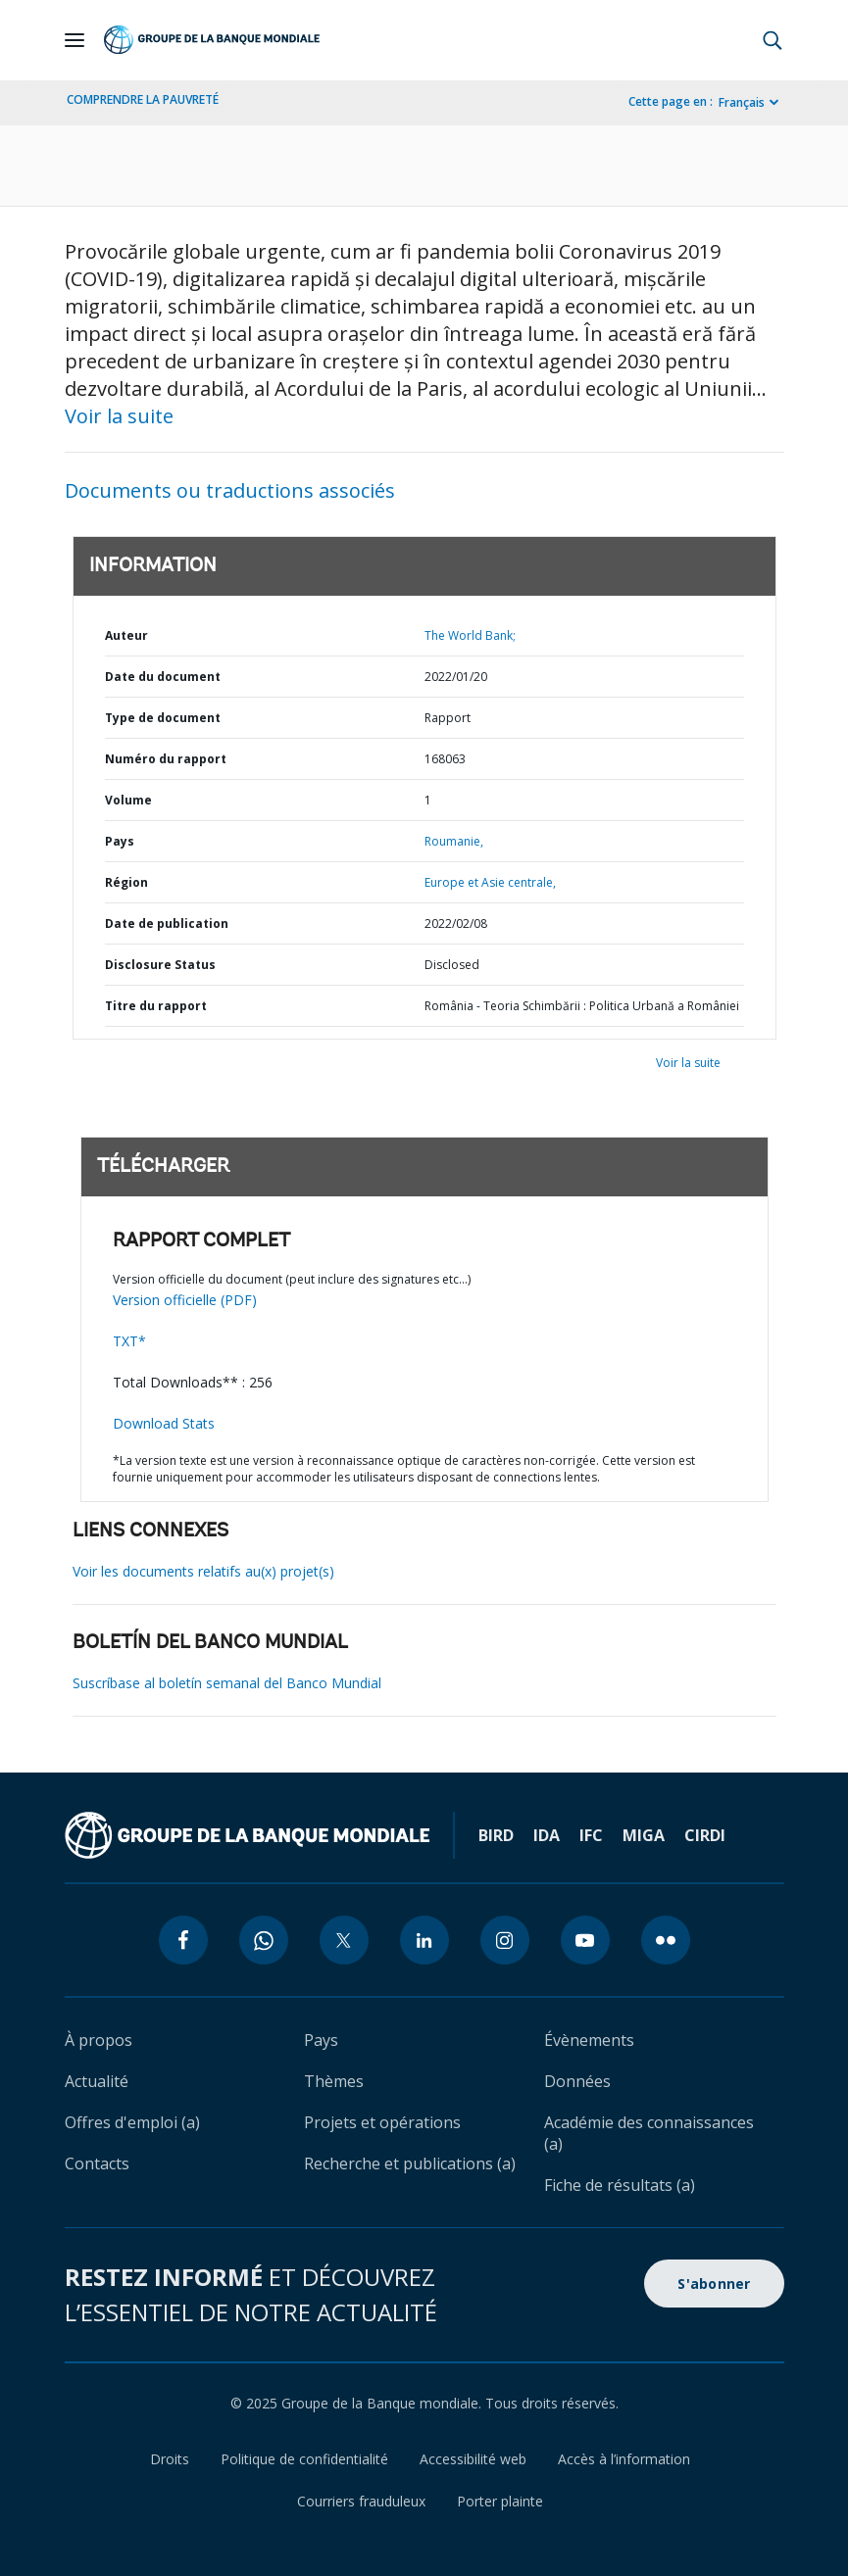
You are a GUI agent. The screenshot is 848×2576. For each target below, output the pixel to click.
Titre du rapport (156, 1005)
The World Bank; (470, 635)
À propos (98, 2040)
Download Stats (164, 1423)
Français (742, 102)
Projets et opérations (382, 2122)
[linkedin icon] (424, 1940)
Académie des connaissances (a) (649, 2133)
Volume (128, 800)
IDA (546, 1835)
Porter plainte (500, 2501)
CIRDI (704, 1835)
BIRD (496, 1835)
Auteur (126, 635)
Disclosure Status (160, 964)
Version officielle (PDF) (185, 1299)
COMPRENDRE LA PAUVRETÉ (143, 99)
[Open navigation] (74, 40)
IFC (591, 1835)
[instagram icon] (504, 1940)
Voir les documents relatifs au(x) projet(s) (203, 1571)
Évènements (589, 2040)
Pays (119, 841)
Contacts (97, 2163)
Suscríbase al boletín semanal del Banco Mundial (227, 1683)
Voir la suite (119, 416)
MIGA (644, 1835)
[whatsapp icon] (263, 1940)
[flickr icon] (665, 1940)
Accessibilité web (473, 2459)
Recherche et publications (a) (410, 2163)
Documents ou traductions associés (230, 490)
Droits (169, 2459)
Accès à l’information (624, 2459)
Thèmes (334, 2081)
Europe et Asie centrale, (490, 882)
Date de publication (166, 923)
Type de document (163, 717)
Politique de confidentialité (304, 2459)
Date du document (163, 676)
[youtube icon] (585, 1940)
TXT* (129, 1341)
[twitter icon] (344, 1940)
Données (577, 2081)
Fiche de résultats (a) (619, 2185)
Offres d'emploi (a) (132, 2122)
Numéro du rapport (165, 759)
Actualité (96, 2081)
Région (126, 882)
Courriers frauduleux (361, 2501)
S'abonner (713, 2283)
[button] (772, 40)
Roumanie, (453, 841)
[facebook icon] (183, 1940)
